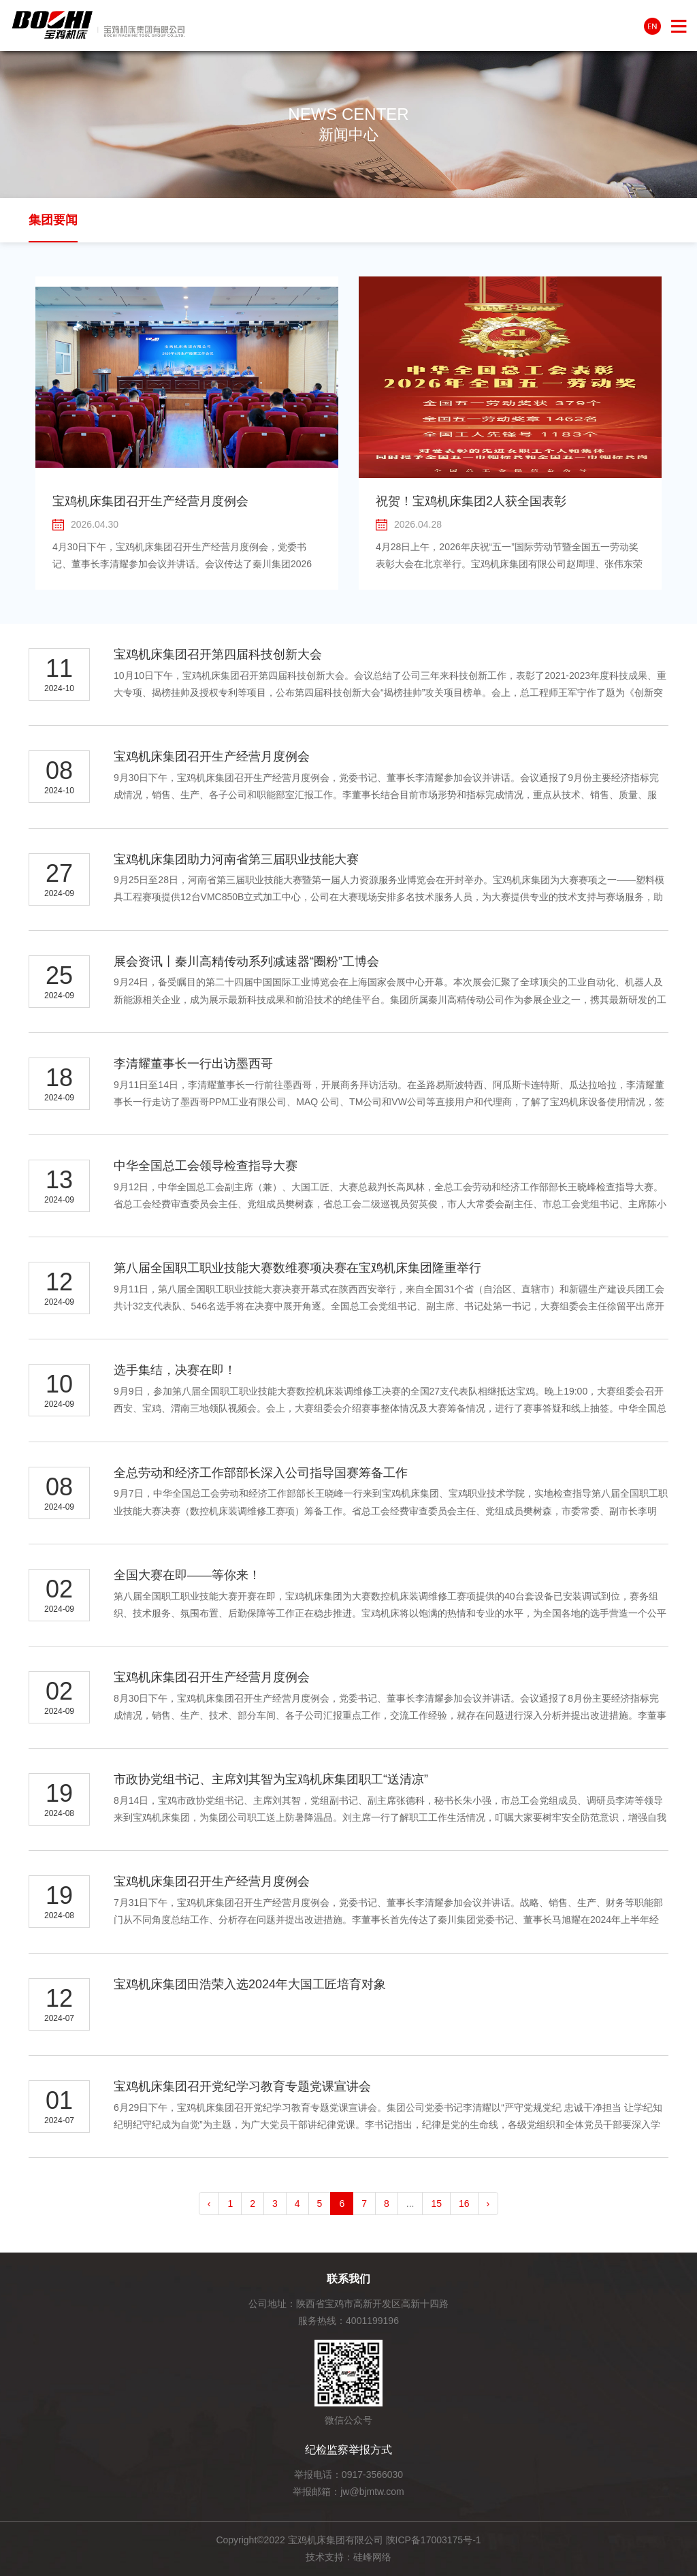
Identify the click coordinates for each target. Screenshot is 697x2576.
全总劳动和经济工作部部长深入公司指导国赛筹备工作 (261, 1473)
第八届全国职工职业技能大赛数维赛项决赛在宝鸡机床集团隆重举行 (297, 1268)
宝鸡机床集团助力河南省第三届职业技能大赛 (236, 859)
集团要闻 (53, 220)
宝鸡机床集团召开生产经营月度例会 (150, 501)
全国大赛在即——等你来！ (187, 1575)
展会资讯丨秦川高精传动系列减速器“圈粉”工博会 (246, 961)
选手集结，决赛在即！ (175, 1370)
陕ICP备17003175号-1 (433, 2539)
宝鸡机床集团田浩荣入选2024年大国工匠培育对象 (250, 1984)
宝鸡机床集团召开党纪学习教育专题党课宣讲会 (242, 2086)
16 (464, 2203)
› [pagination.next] (488, 2203)
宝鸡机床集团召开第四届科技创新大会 (218, 654)
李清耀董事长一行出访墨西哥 (193, 1063)
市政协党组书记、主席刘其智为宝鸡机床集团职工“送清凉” (271, 1779)
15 (436, 2203)
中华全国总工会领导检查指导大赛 (205, 1166)
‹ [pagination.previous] (209, 2203)
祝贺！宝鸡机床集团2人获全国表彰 (471, 501)
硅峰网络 (372, 2556)
